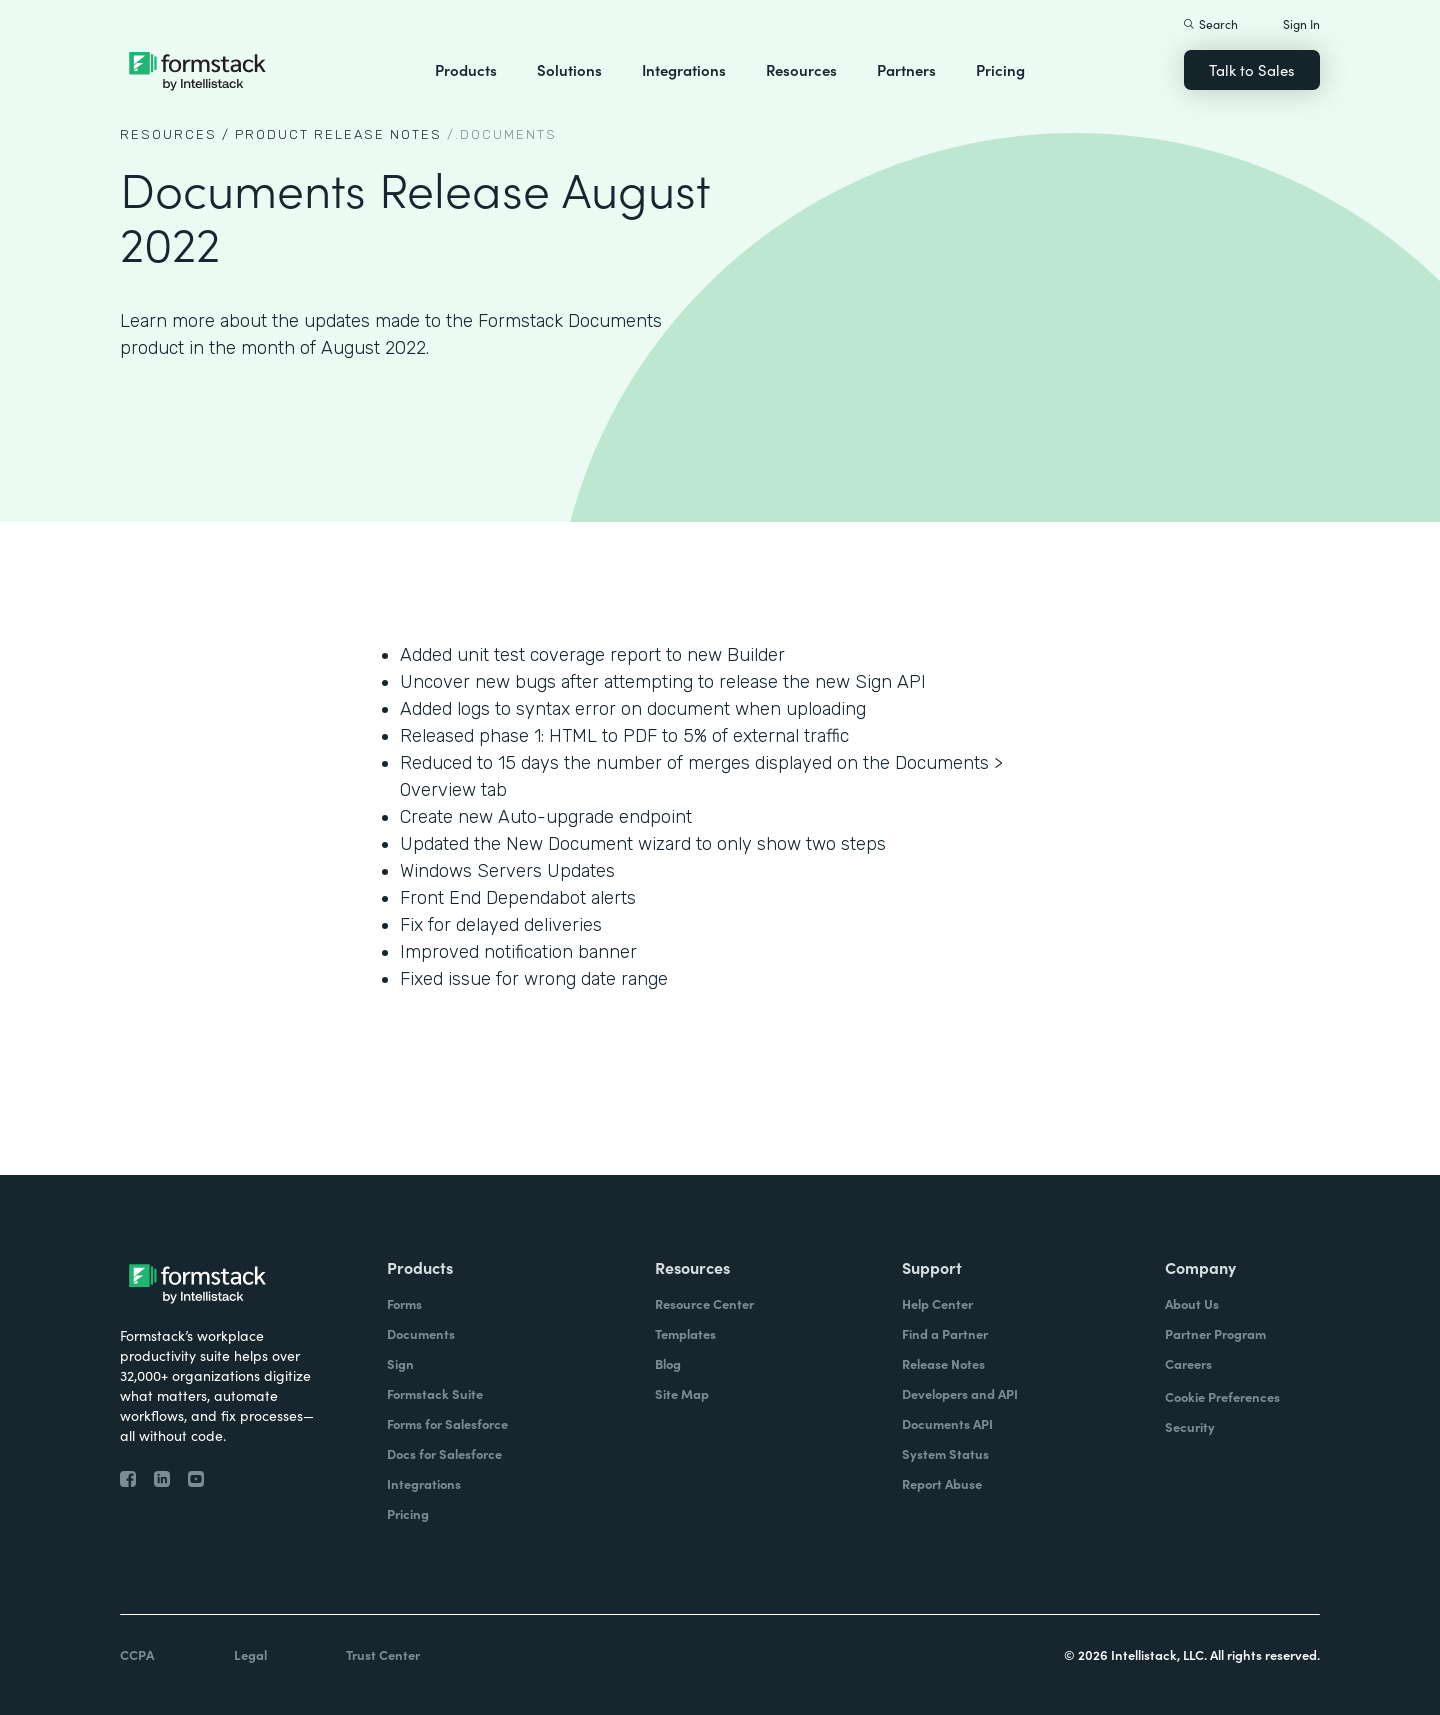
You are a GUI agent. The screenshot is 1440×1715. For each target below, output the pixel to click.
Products (466, 69)
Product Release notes (338, 134)
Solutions (569, 69)
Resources (801, 69)
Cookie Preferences (1222, 1396)
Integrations (684, 69)
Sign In (1301, 23)
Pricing (1000, 69)
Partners (906, 69)
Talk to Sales (1252, 69)
